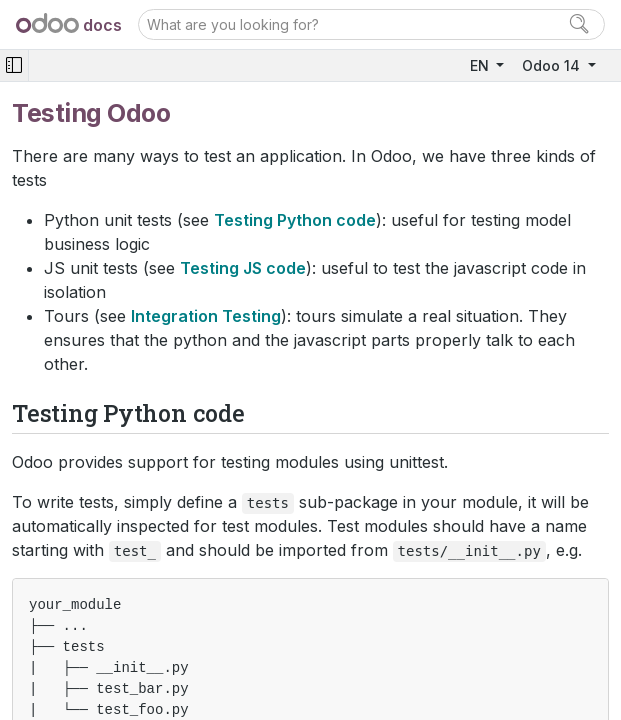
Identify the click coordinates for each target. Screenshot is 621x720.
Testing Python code (295, 220)
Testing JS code (243, 268)
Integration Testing (206, 316)
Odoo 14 (553, 65)
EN (481, 65)
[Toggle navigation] (14, 65)
